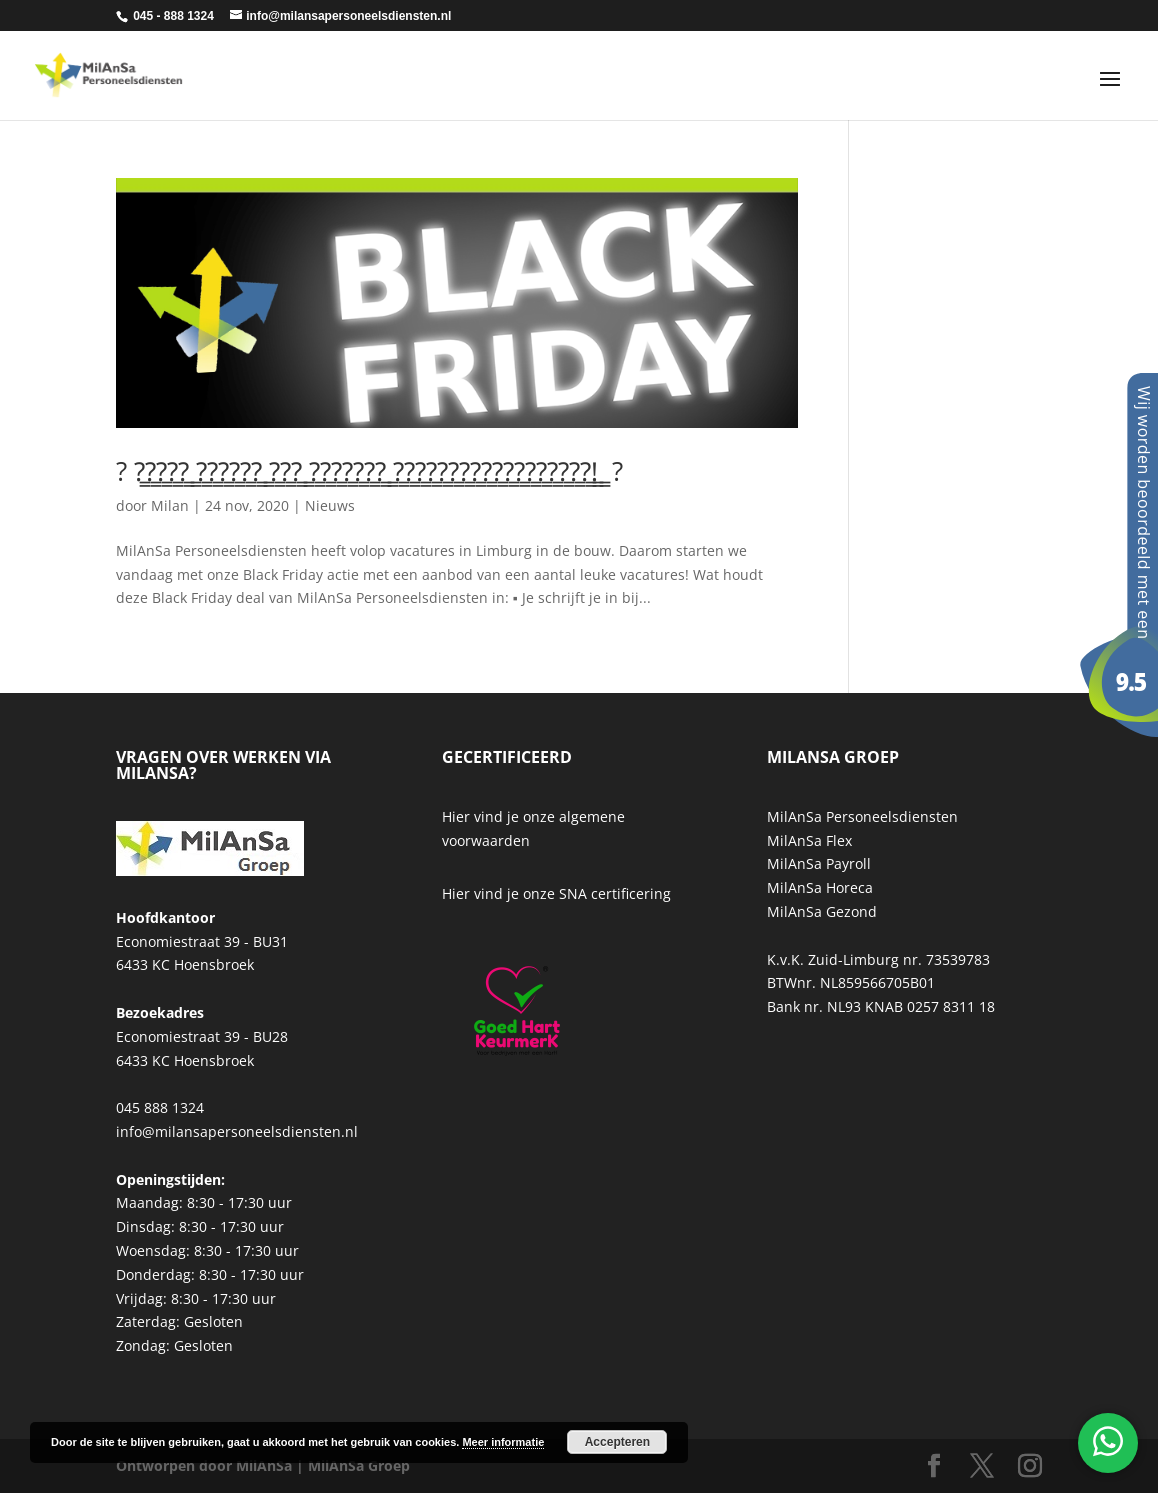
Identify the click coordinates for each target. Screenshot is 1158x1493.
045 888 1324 (160, 1107)
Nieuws (330, 505)
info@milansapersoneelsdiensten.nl (237, 1131)
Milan (170, 505)
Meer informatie (503, 1442)
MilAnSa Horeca (820, 887)
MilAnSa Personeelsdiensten (862, 816)
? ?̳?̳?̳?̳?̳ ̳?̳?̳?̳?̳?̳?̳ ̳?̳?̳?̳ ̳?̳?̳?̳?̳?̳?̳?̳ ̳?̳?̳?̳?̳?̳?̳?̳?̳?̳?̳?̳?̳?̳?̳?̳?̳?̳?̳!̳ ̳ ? (369, 471)
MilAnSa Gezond (822, 911)
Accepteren (617, 1442)
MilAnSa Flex (809, 840)
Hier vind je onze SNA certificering (556, 893)
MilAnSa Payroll (819, 863)
